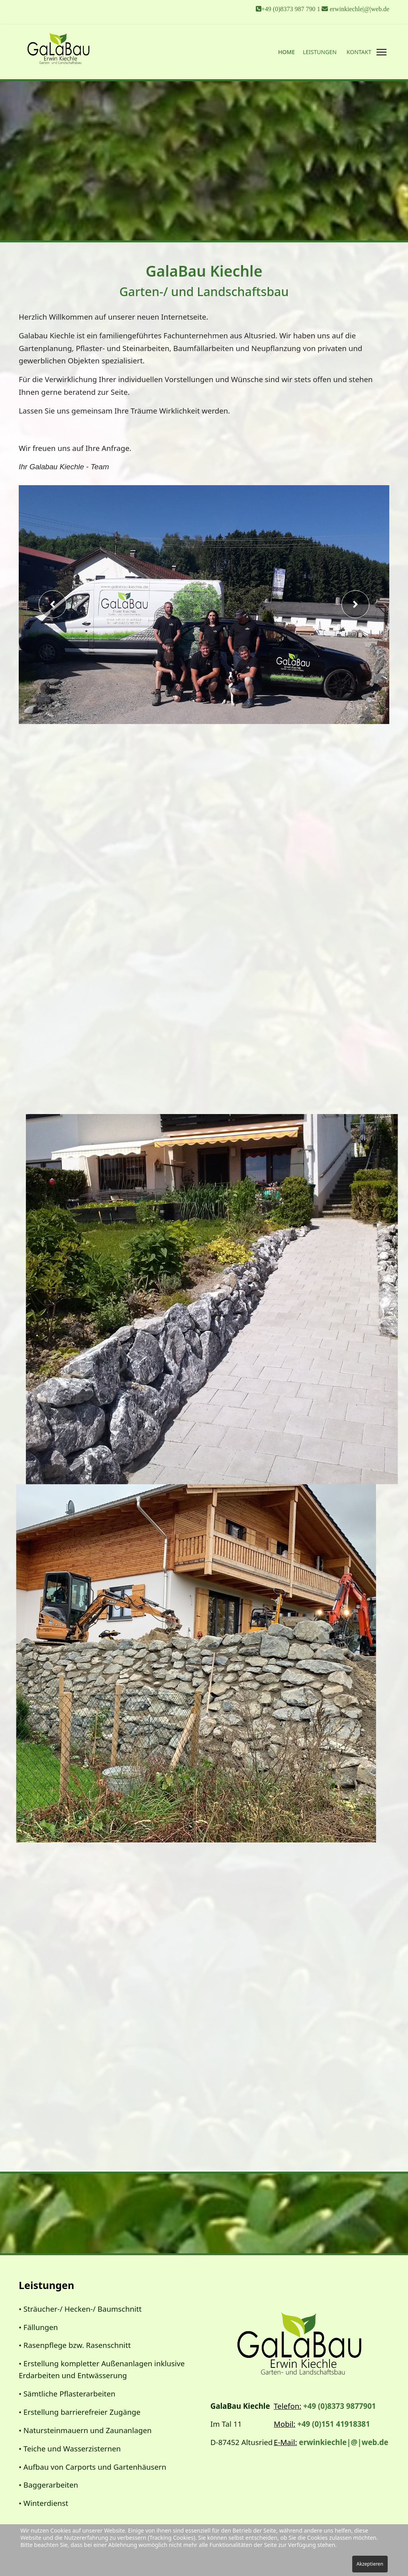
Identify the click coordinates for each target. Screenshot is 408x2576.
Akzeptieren (370, 2563)
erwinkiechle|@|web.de (359, 9)
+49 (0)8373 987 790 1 (291, 9)
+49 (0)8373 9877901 (339, 2406)
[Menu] (381, 52)
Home (286, 52)
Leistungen (320, 52)
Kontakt (359, 52)
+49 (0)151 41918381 (333, 2424)
